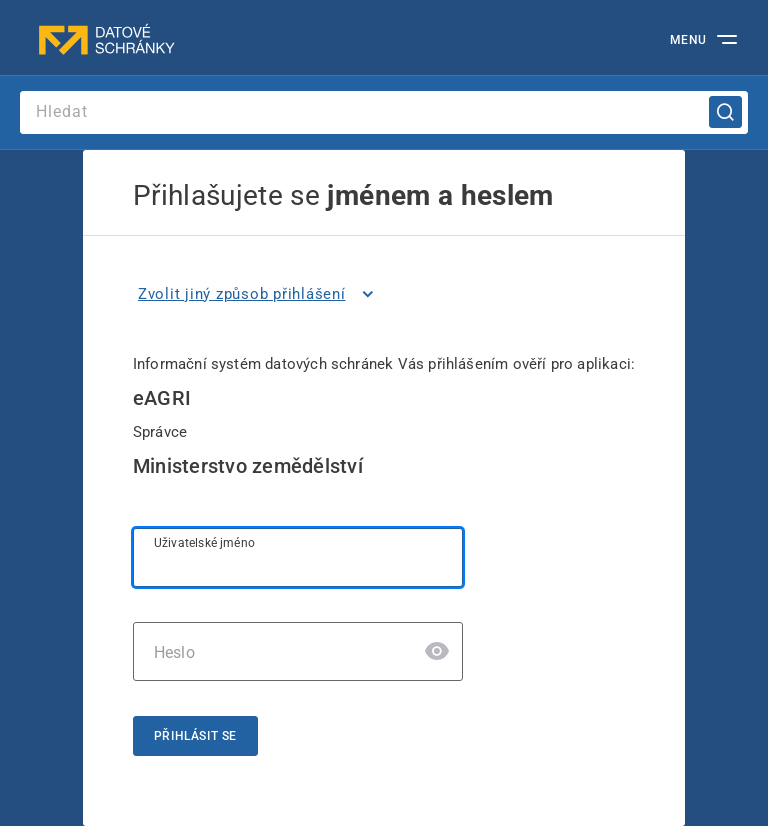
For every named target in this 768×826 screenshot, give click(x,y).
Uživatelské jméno (204, 543)
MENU (688, 40)
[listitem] (259, 294)
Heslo (174, 652)
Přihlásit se (195, 736)
